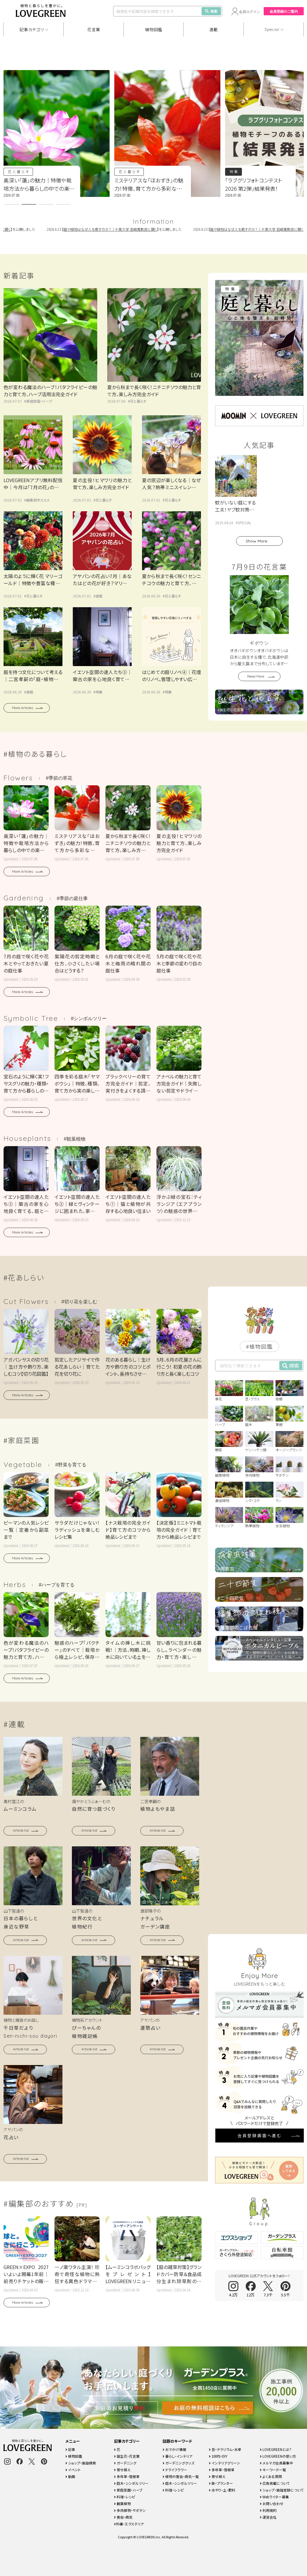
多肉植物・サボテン (130, 2510)
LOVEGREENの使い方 (278, 2456)
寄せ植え (122, 2469)
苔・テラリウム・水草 (225, 2449)
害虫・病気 (123, 2516)
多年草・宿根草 (127, 2476)
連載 (213, 29)
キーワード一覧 (273, 2469)
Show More (256, 541)
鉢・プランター (221, 2483)
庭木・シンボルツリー (131, 2483)
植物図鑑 (153, 29)
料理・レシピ (124, 2496)
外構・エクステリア (129, 2523)
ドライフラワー (175, 2469)
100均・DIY (218, 2456)
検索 (211, 11)
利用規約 (268, 2510)
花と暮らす (19, 171)
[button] (11, 204)
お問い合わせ (271, 2503)
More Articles (22, 708)
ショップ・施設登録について (282, 2489)
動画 (70, 2476)
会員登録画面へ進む (259, 1922)
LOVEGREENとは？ (276, 2449)
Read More (255, 676)
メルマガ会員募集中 (276, 2462)
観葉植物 (122, 2503)
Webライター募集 (274, 2496)
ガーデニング (125, 2462)
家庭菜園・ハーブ (39, 401)
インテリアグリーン (224, 2462)
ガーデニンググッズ (178, 2462)
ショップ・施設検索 (80, 2462)
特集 (234, 171)
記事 (70, 2449)
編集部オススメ (37, 500)
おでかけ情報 (174, 2449)
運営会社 (268, 2516)
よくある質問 (271, 2476)
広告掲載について (275, 2483)
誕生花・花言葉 (127, 2456)
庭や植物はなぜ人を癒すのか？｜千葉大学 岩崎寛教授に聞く (120, 229)
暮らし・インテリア (177, 2456)
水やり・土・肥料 (222, 2489)
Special (272, 29)
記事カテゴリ (31, 29)
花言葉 (93, 29)
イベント (73, 2469)
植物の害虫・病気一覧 (181, 2476)
